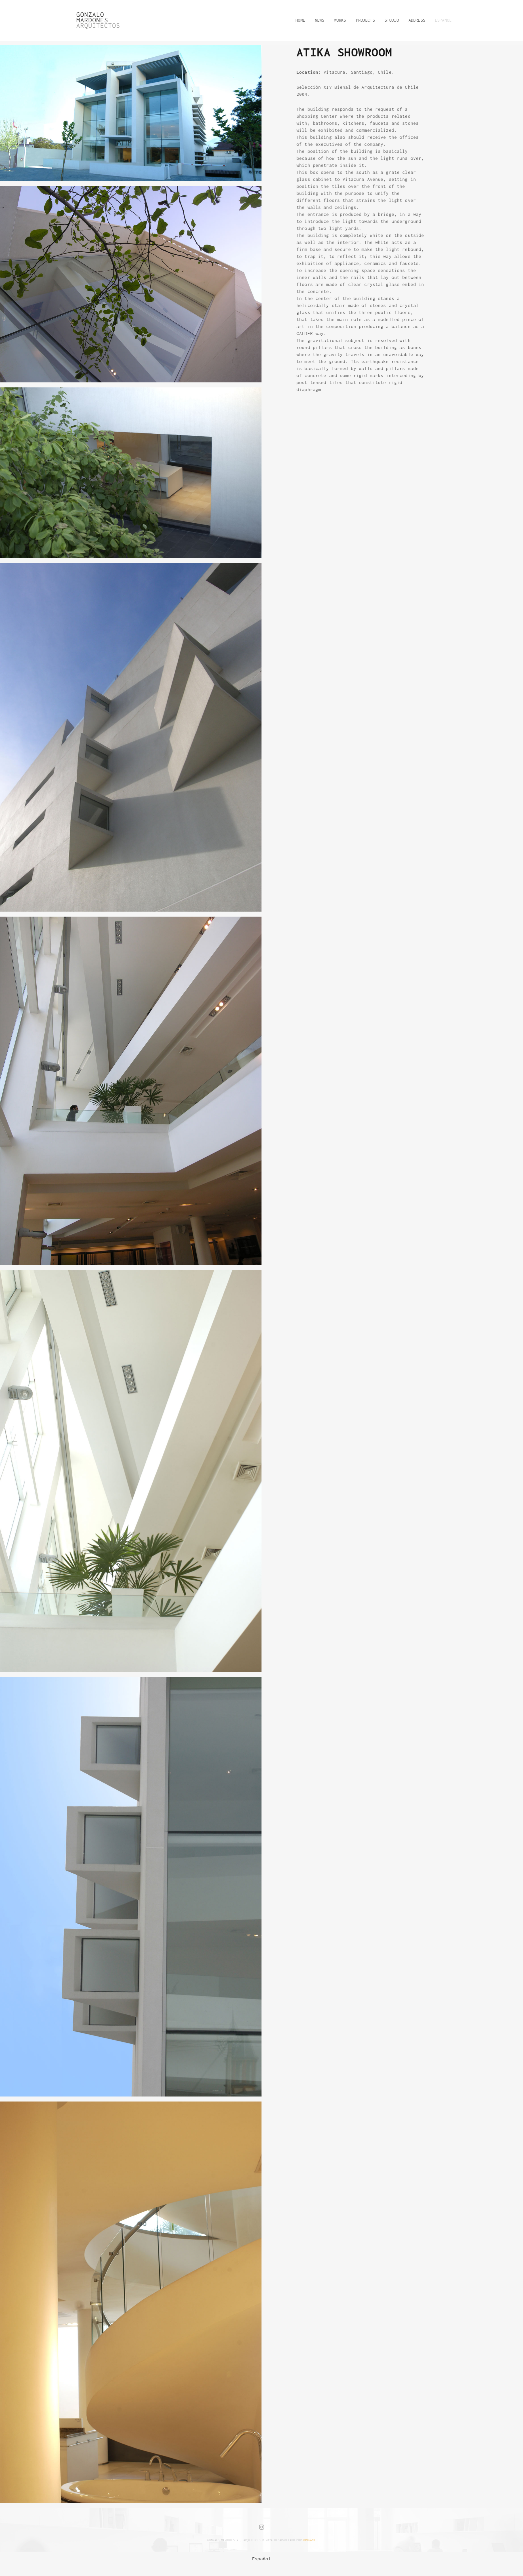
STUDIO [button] (392, 20)
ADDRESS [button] (417, 20)
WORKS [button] (340, 20)
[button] (441, 20)
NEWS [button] (320, 20)
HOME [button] (300, 20)
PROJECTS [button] (365, 20)
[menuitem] (262, 2558)
